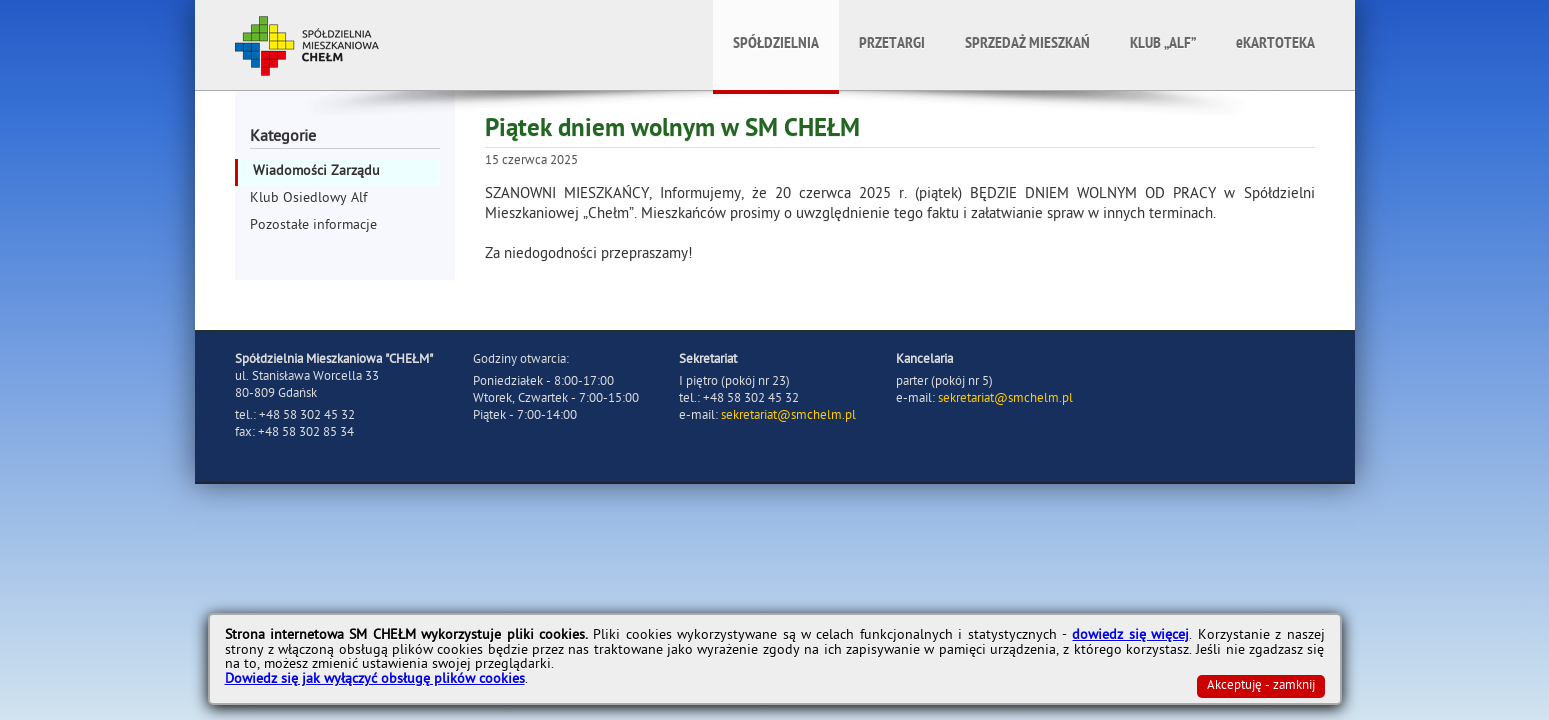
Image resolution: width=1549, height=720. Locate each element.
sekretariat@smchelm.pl (788, 416)
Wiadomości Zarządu (316, 172)
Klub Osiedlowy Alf (308, 199)
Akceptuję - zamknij (1261, 686)
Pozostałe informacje (313, 226)
